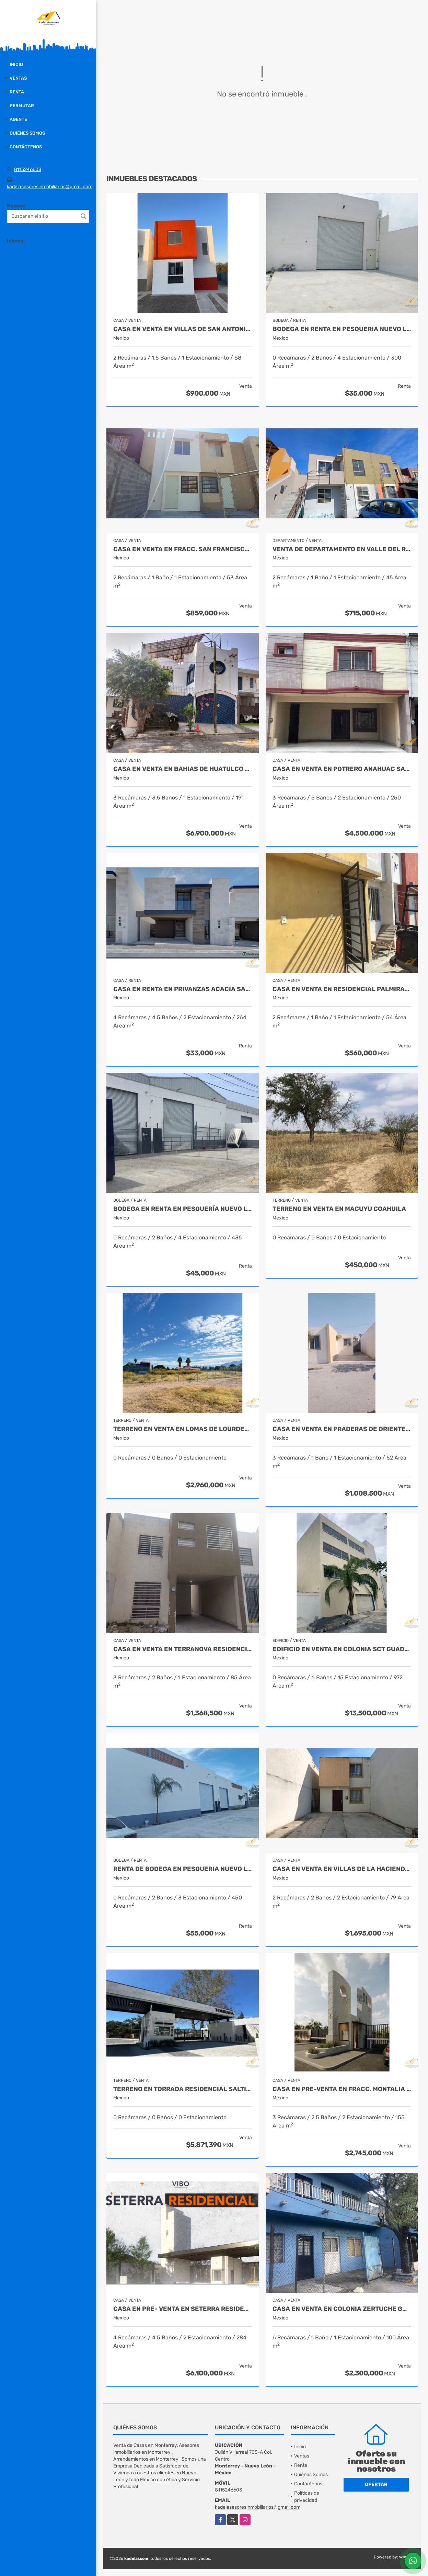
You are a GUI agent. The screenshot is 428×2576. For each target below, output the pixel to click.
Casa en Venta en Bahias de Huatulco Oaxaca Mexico (182, 769)
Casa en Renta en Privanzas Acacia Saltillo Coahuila (182, 989)
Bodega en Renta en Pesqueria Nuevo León (342, 329)
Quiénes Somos (27, 133)
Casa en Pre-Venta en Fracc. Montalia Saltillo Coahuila (342, 2089)
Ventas (18, 78)
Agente (18, 119)
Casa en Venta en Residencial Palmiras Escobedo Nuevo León (342, 989)
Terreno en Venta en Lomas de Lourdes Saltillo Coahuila (182, 1429)
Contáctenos (26, 146)
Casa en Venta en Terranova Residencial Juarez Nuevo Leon (182, 1649)
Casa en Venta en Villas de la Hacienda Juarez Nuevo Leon (342, 1869)
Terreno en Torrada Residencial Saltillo (182, 2089)
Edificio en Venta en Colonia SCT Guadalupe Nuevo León (342, 1649)
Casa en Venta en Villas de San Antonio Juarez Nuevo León (182, 329)
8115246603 (27, 169)
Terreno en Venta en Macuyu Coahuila (339, 1209)
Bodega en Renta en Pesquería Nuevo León (182, 1209)
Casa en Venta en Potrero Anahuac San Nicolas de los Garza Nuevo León (342, 769)
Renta (17, 91)
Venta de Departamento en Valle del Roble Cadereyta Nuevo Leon (342, 549)
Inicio (16, 64)
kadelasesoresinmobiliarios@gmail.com (49, 187)
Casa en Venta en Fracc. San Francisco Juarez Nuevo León (182, 549)
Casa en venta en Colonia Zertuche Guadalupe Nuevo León (342, 2309)
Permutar (22, 105)
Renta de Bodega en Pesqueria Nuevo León (182, 1869)
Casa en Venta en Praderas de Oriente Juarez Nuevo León (342, 1429)
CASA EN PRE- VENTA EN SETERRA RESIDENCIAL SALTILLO (182, 2309)
